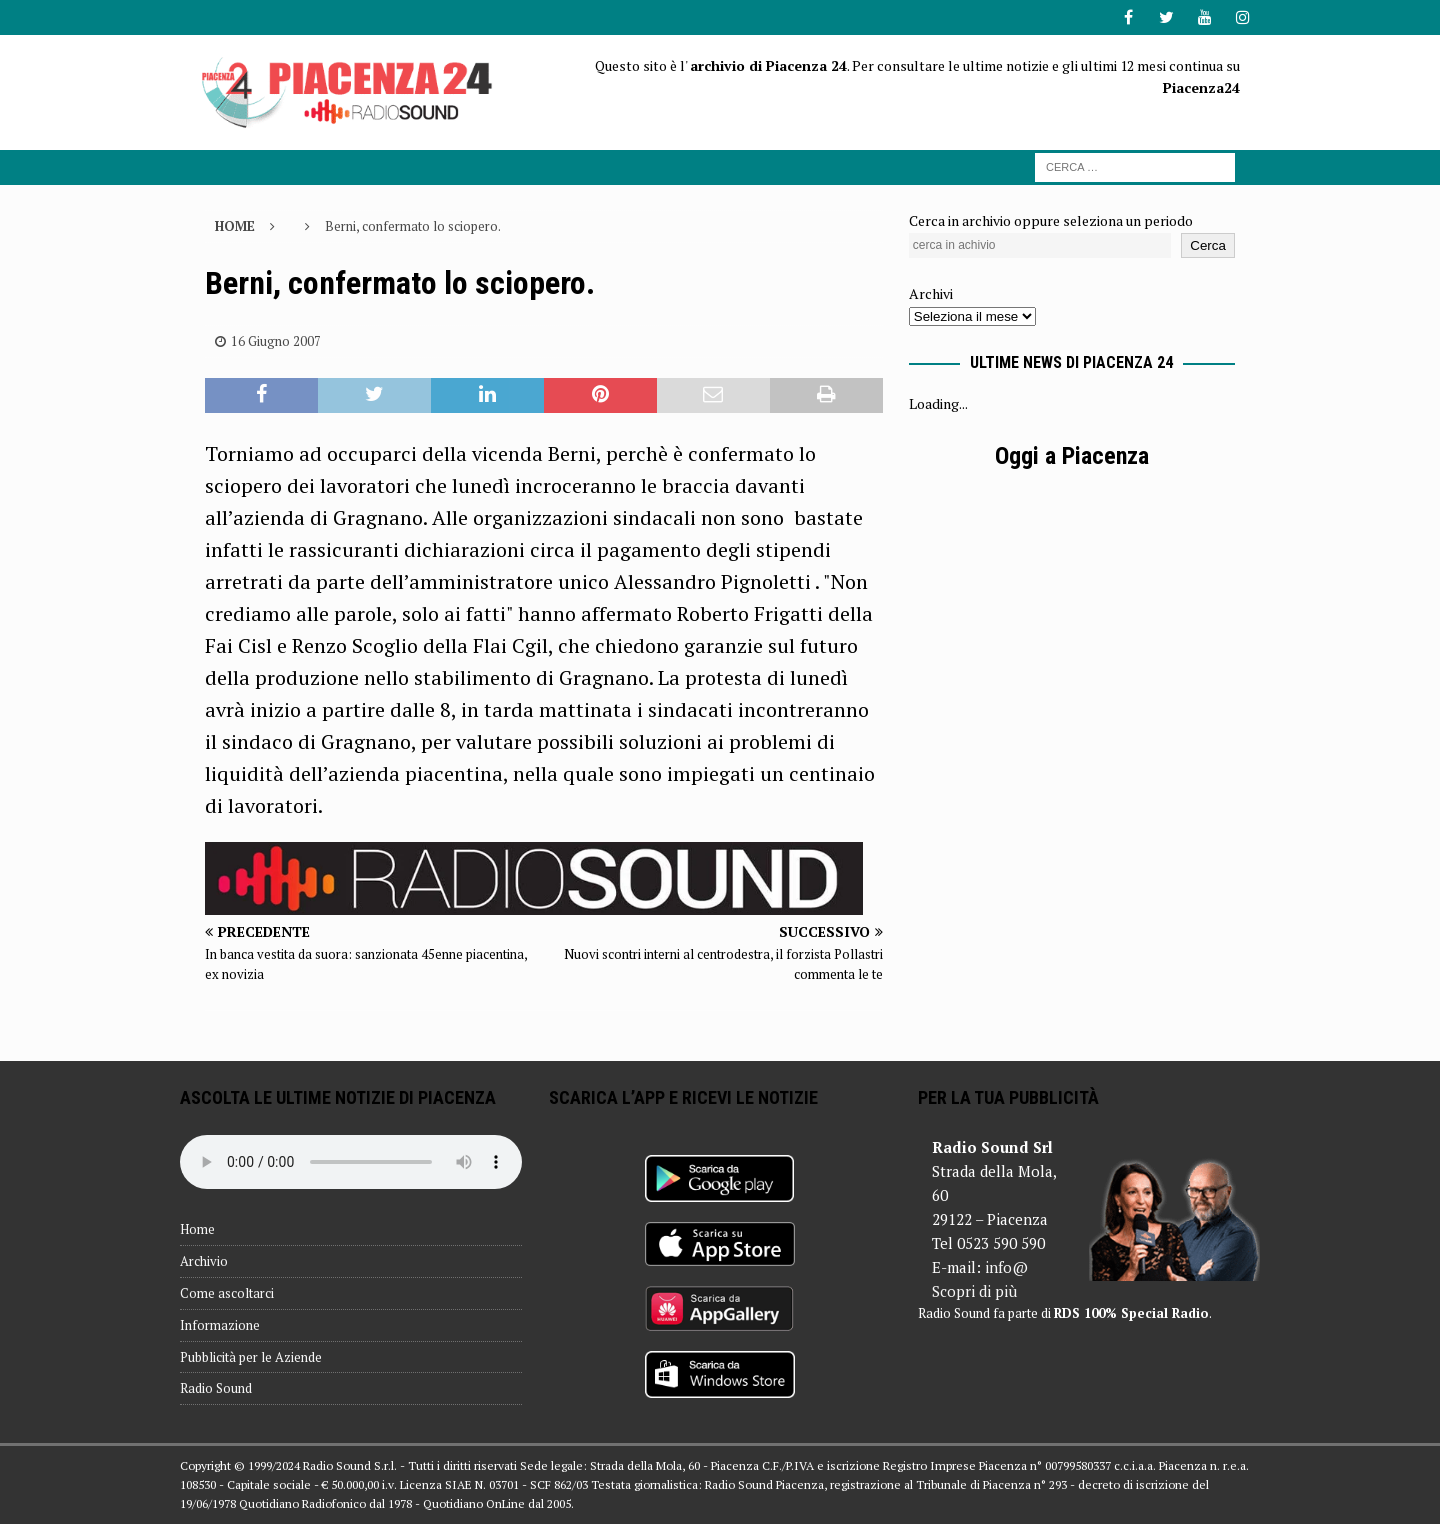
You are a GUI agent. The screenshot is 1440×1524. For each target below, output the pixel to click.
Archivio (204, 1261)
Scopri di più (974, 1291)
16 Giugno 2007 (276, 341)
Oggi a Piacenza (1072, 456)
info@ (1006, 1267)
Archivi (931, 293)
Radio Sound (216, 1388)
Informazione (220, 1325)
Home (197, 1229)
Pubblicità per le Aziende (251, 1357)
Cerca (1208, 245)
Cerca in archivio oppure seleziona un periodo (1051, 220)
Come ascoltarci (227, 1293)
